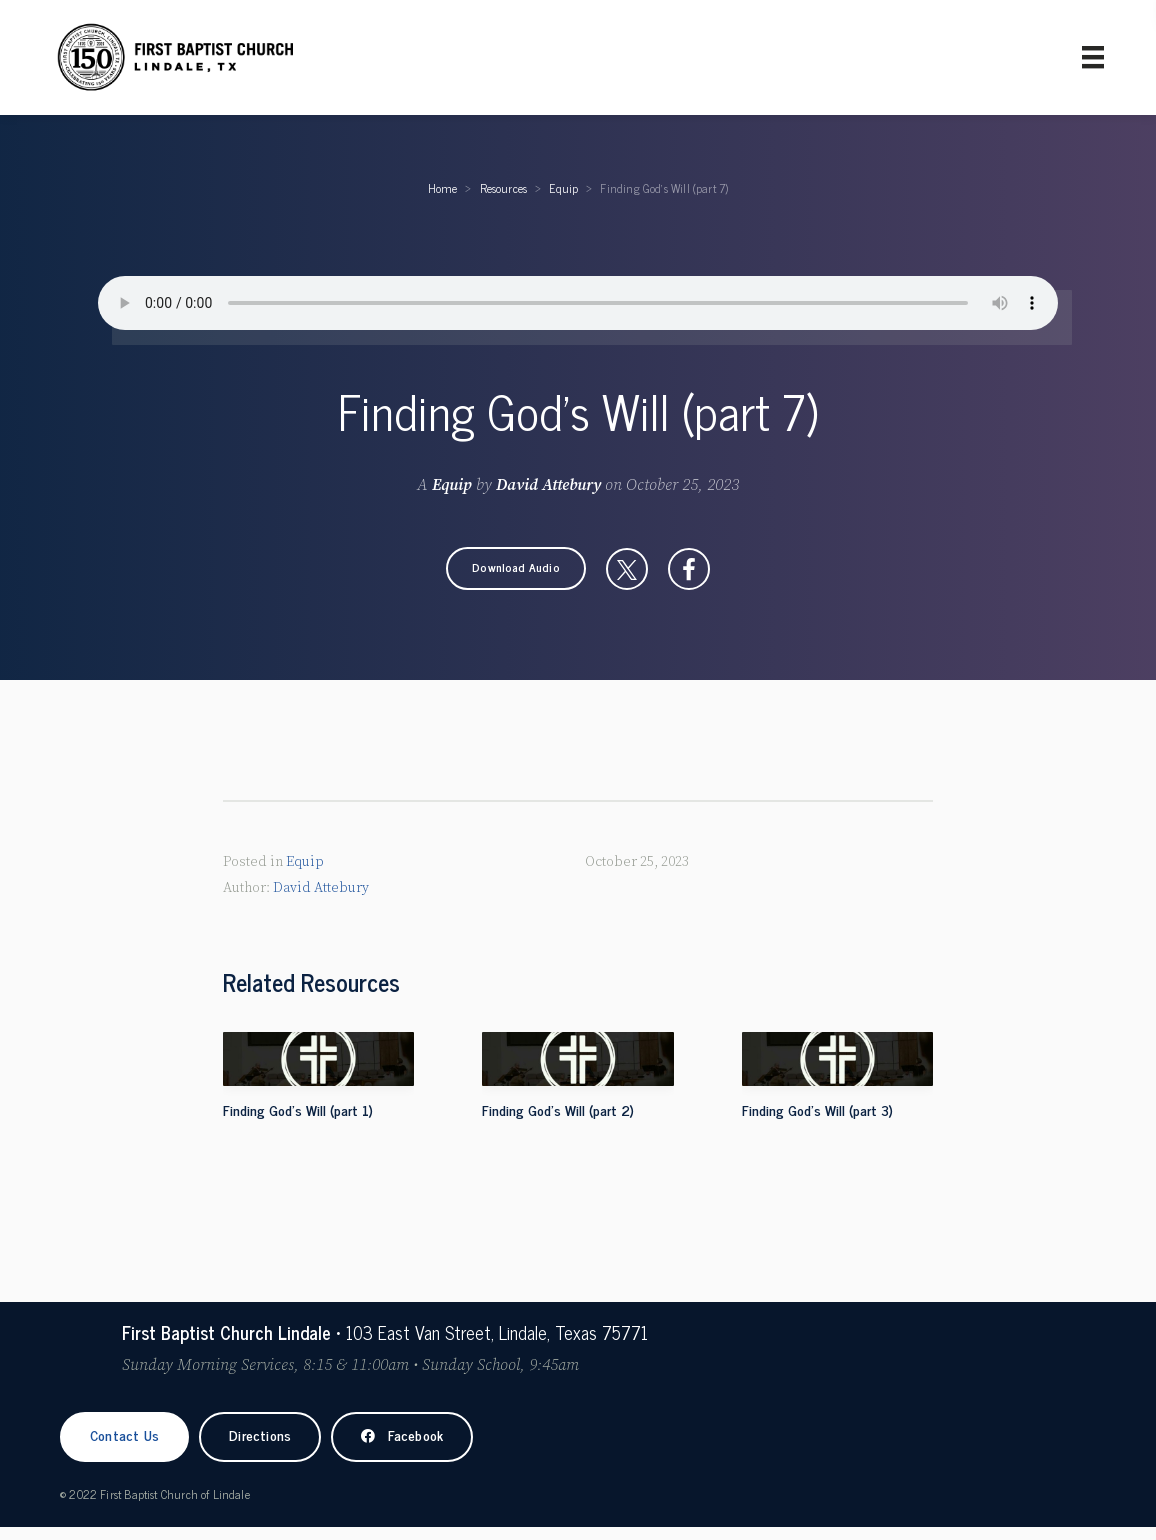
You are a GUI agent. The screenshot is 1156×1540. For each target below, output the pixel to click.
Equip (563, 188)
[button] (516, 568)
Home (443, 188)
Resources (504, 188)
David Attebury (548, 485)
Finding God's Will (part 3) (817, 1109)
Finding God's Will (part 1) (298, 1109)
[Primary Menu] (1093, 57)
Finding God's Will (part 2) (558, 1109)
